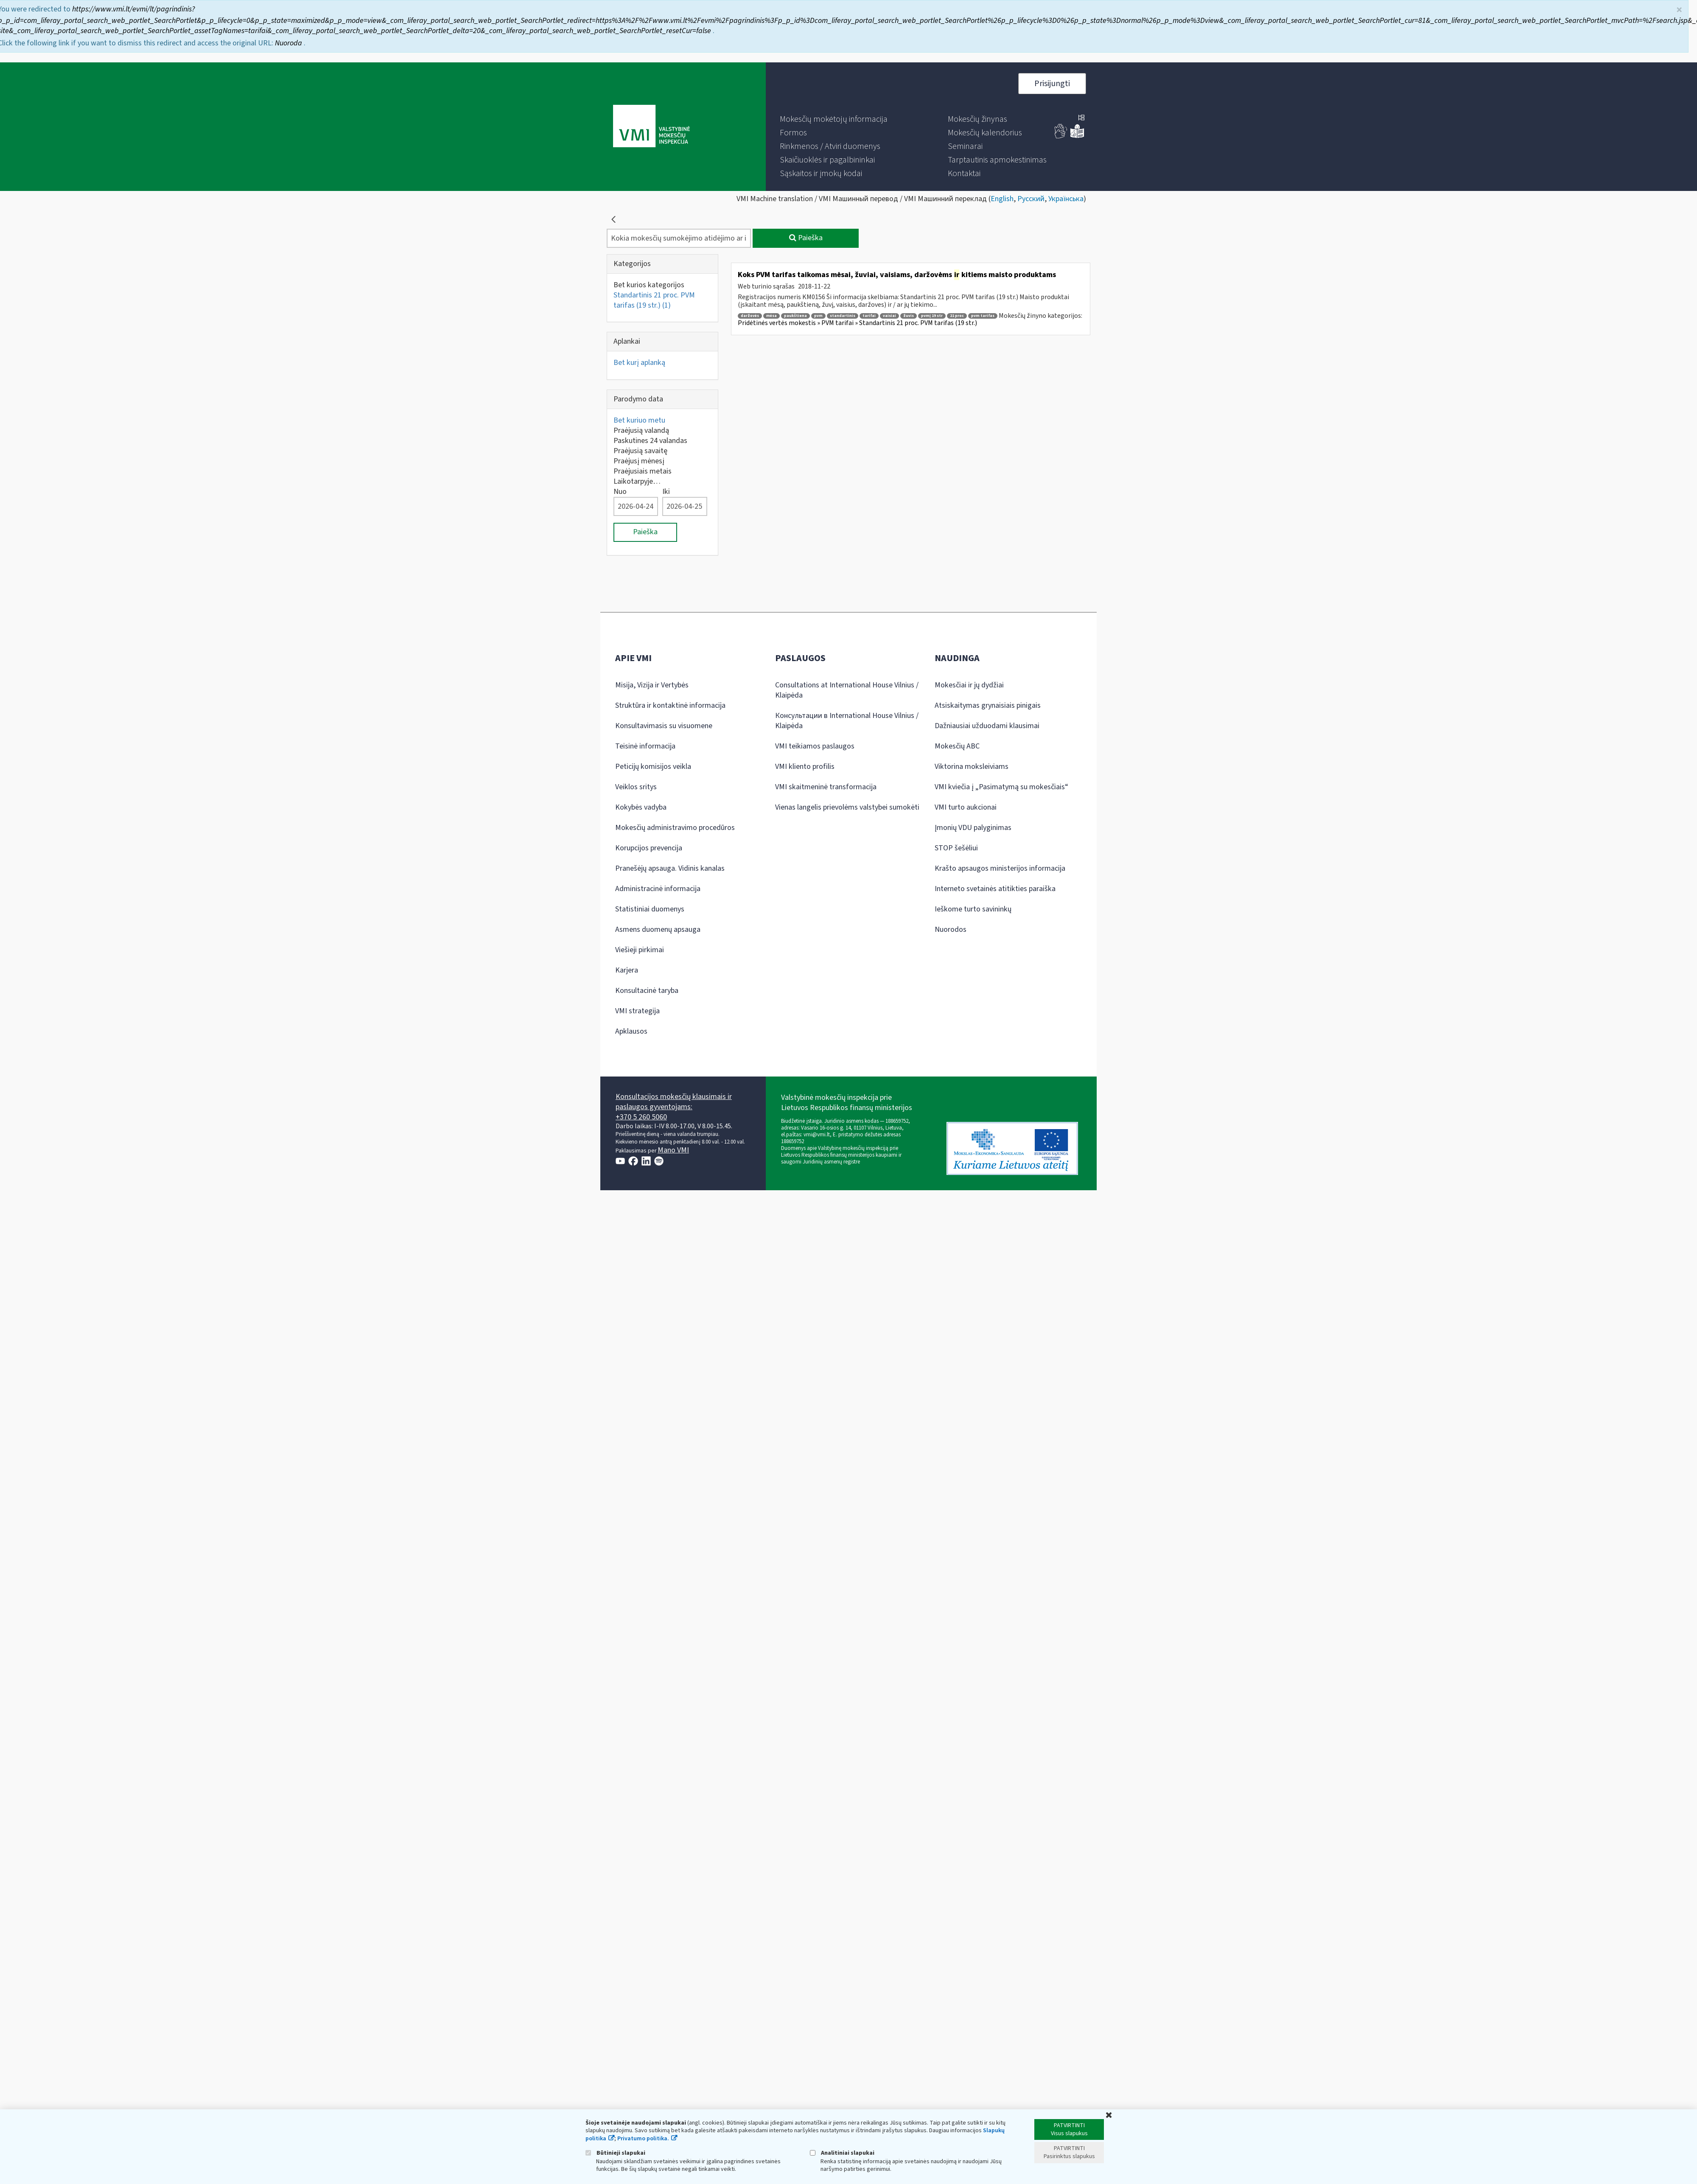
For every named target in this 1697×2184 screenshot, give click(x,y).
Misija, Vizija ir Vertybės (652, 685)
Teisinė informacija (645, 746)
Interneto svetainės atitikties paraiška (995, 888)
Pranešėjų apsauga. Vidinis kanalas (670, 868)
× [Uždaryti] (1679, 10)
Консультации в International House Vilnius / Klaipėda (847, 720)
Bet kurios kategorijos (648, 285)
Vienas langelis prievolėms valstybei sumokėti (847, 807)
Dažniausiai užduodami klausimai (987, 726)
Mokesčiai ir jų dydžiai (969, 685)
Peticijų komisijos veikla (653, 766)
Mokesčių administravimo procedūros (675, 827)
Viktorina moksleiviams (971, 766)
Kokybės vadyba (640, 807)
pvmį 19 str (932, 316)
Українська (1066, 198)
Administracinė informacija (657, 888)
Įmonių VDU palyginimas (973, 827)
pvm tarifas (982, 316)
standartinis (842, 316)
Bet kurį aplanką (639, 362)
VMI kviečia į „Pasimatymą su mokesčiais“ (1001, 787)
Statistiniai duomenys (649, 909)
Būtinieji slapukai (615, 2153)
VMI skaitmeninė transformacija (826, 787)
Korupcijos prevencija (648, 848)
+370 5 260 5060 (641, 1117)
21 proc (957, 316)
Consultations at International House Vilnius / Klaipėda (847, 690)
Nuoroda (289, 43)
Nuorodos (950, 929)
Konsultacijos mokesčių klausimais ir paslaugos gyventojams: (674, 1101)
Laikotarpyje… (637, 481)
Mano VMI (673, 1150)
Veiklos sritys (636, 787)
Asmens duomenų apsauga (657, 929)
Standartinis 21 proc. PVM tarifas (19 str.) (654, 300)
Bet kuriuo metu (639, 420)
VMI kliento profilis (804, 766)
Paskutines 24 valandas (650, 440)
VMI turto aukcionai (966, 807)
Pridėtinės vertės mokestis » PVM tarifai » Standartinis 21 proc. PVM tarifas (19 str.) (857, 323)
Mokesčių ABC (957, 746)
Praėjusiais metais (642, 471)
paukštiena (795, 316)
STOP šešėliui (956, 848)
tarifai (869, 316)
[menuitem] (834, 119)
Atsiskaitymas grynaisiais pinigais (988, 705)
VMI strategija (637, 1011)
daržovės (750, 316)
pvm (818, 316)
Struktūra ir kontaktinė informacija (670, 705)
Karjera (626, 970)
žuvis (908, 316)
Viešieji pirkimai (639, 950)
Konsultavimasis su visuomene (663, 726)
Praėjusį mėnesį (638, 461)
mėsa (771, 316)
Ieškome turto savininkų (973, 909)
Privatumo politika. (643, 2138)
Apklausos (631, 1031)
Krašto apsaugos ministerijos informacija (1000, 868)
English (1002, 198)
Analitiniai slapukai (842, 2153)
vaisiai (889, 316)
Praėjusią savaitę (640, 451)
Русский (1031, 198)
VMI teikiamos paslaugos (814, 746)
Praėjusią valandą (641, 430)
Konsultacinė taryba (646, 990)
